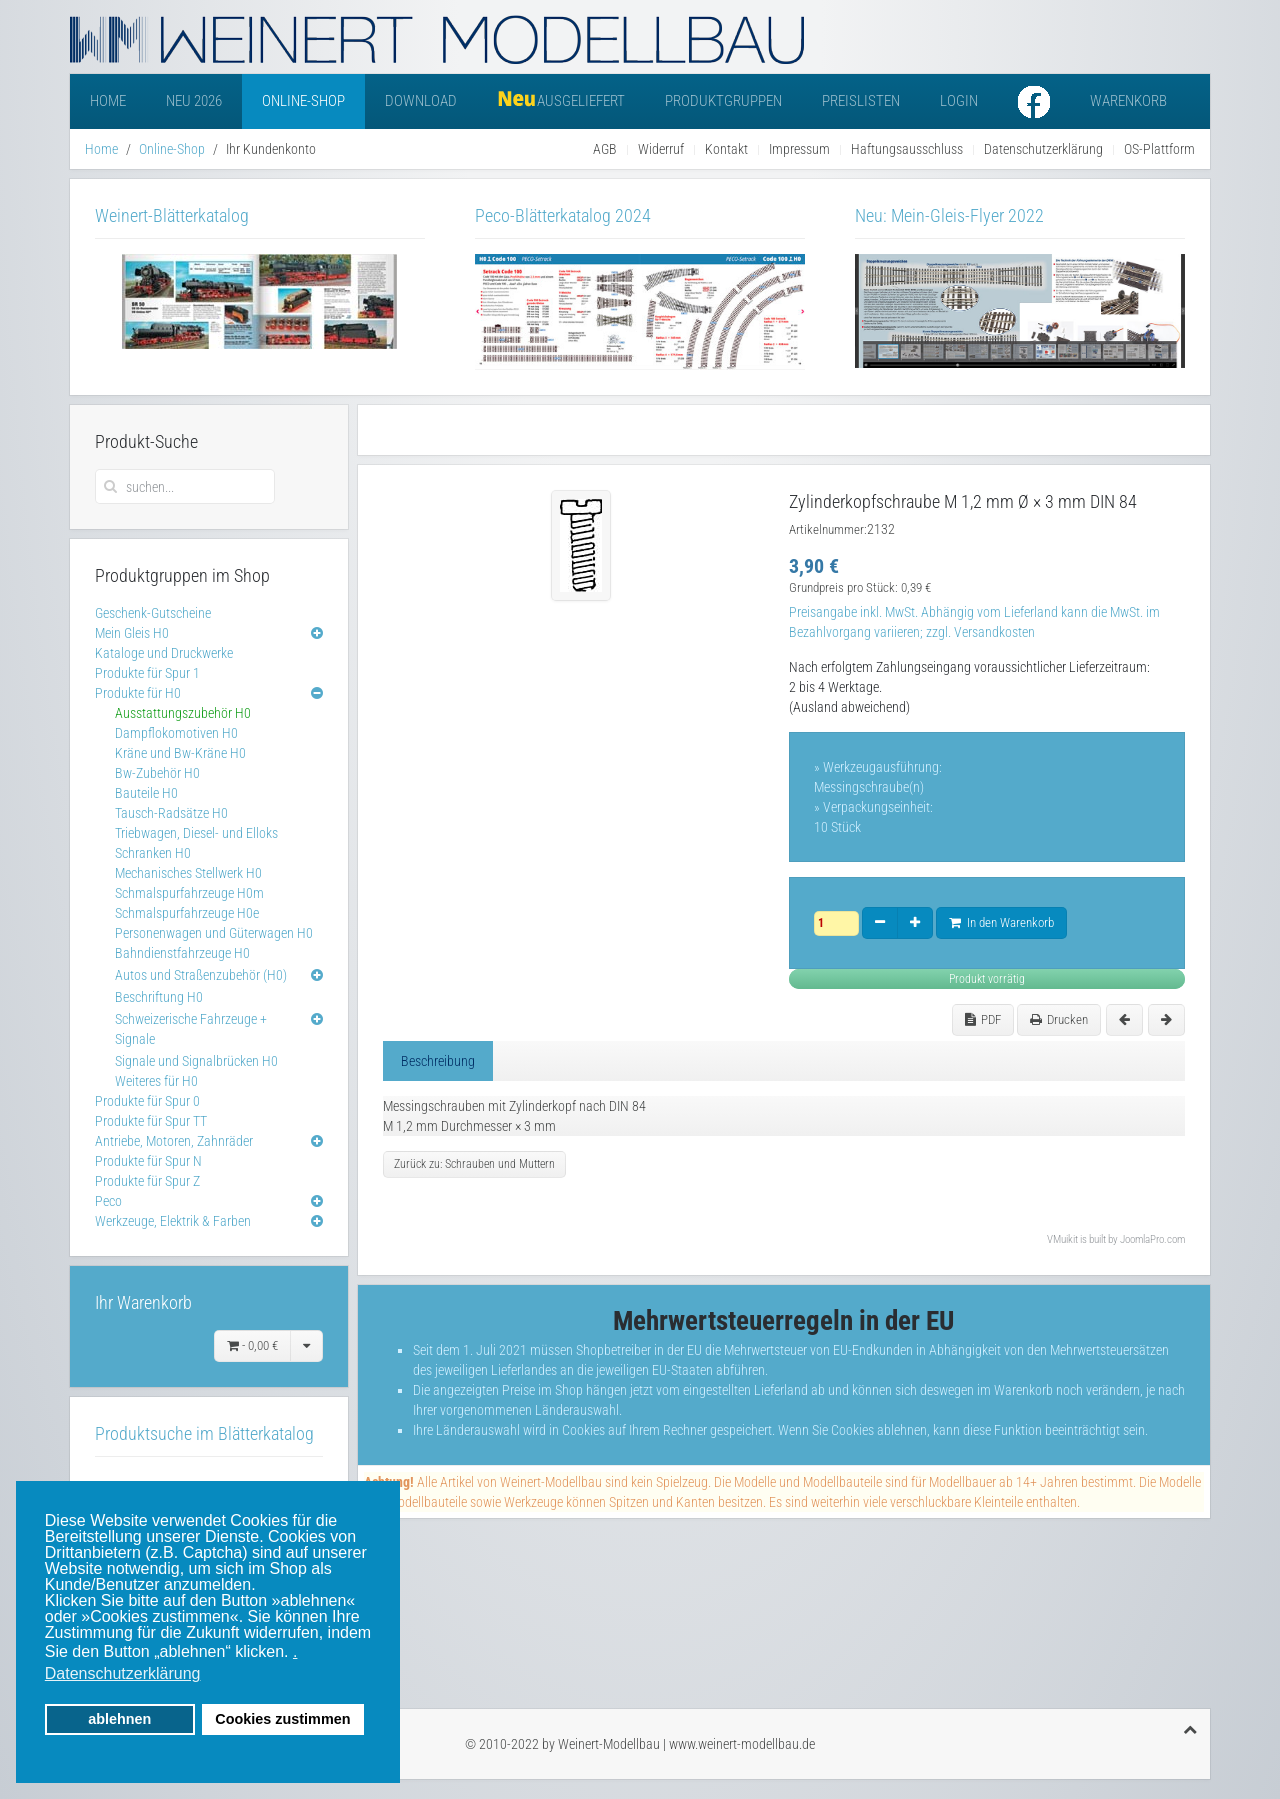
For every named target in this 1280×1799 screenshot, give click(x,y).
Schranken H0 (153, 853)
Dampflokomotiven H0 (176, 733)
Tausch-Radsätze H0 (171, 813)
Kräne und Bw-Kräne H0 (180, 753)
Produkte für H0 (138, 693)
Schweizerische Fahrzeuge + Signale (191, 1029)
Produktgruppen (723, 101)
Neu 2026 (194, 101)
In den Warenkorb (1001, 922)
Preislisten (861, 101)
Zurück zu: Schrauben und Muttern (474, 1164)
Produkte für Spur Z (147, 1181)
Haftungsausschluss (907, 149)
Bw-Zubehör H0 (157, 773)
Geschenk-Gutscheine (153, 613)
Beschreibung (438, 1061)
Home (108, 101)
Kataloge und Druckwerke (164, 653)
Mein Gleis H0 (132, 633)
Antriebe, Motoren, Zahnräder (174, 1141)
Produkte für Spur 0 (147, 1101)
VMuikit (1062, 1239)
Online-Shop (303, 101)
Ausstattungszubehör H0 (183, 713)
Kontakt (726, 149)
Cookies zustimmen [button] (282, 1719)
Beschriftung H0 (159, 997)
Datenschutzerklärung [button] (123, 1673)
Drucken (1059, 1019)
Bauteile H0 (146, 793)
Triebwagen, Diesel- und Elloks (196, 833)
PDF (983, 1019)
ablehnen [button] (119, 1719)
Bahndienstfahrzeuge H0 (182, 953)
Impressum (799, 149)
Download (421, 101)
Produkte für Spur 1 (147, 673)
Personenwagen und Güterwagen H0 (214, 933)
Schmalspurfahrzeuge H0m (189, 893)
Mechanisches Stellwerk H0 (188, 873)
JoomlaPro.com (1152, 1239)
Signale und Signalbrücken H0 (196, 1061)
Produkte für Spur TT (151, 1121)
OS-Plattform (1159, 149)
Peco (108, 1201)
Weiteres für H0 (156, 1081)
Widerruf (661, 149)
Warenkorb (1128, 101)
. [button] (295, 1651)
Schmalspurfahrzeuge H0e (187, 913)
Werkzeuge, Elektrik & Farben (173, 1221)
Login (959, 101)
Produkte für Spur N (148, 1161)
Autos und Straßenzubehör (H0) (201, 975)
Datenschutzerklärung (1043, 149)
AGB (605, 149)
